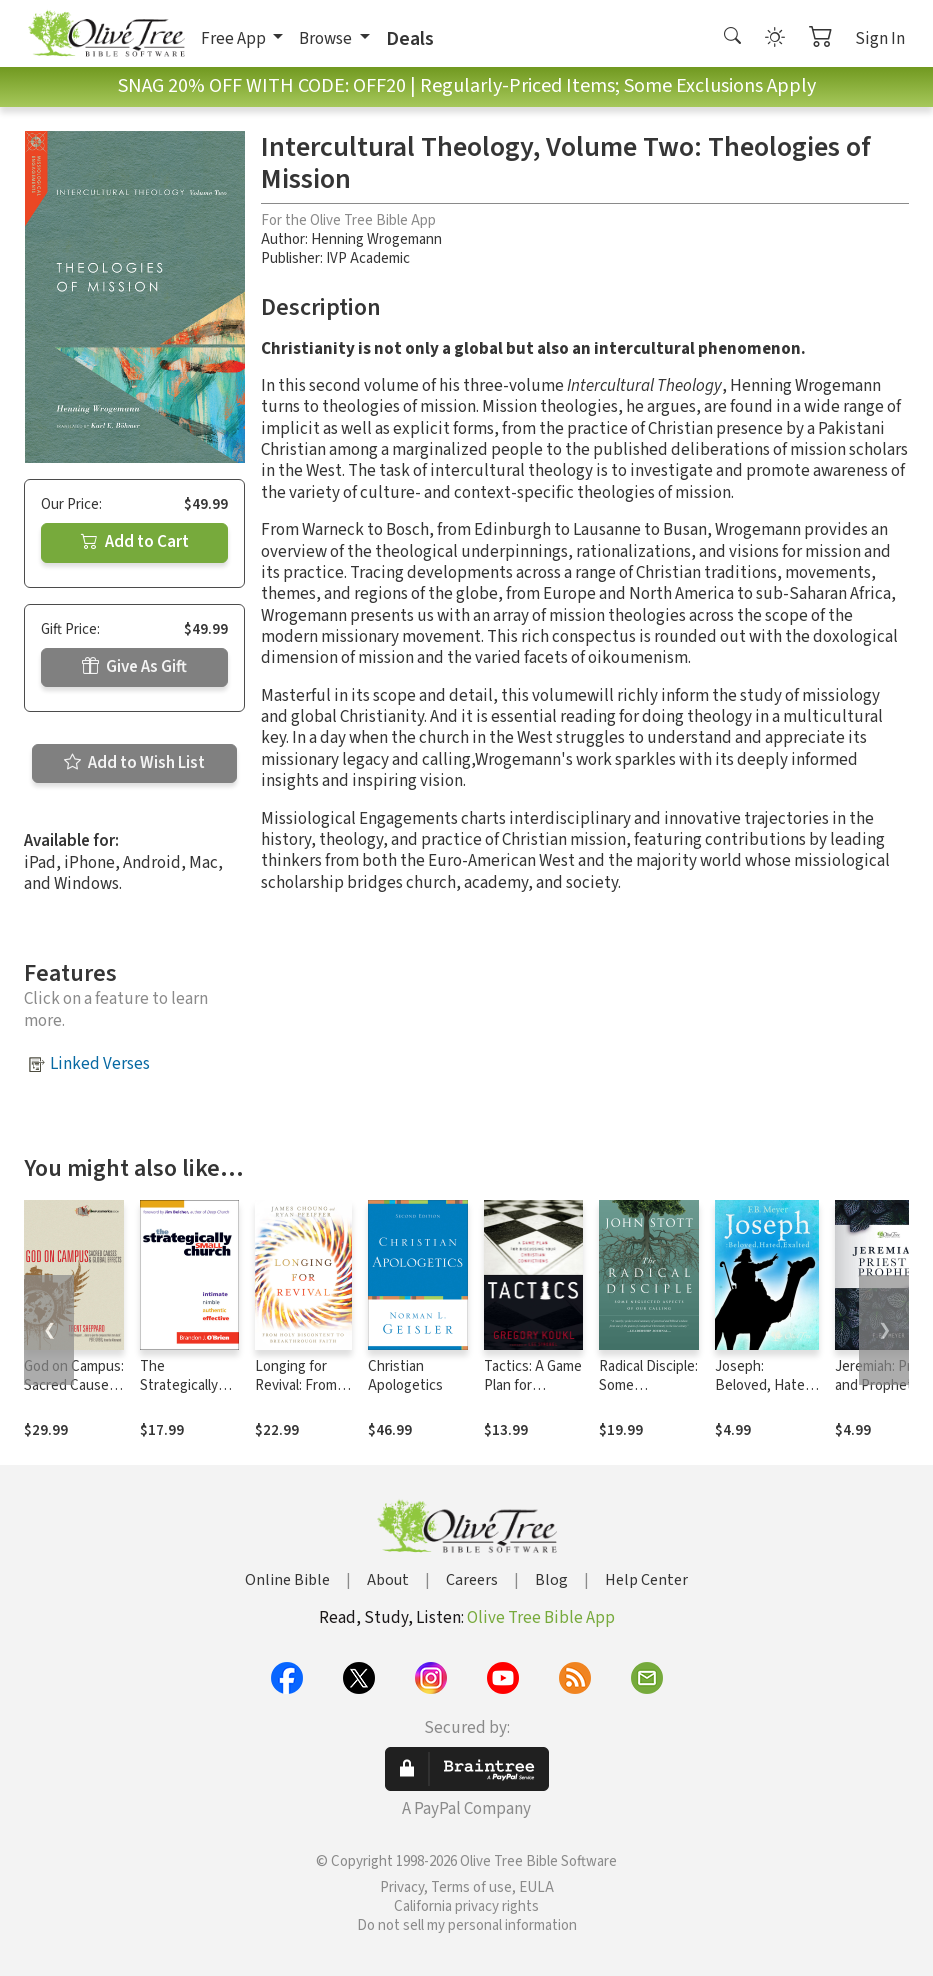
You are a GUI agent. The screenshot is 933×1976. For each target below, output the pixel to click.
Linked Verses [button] (100, 1064)
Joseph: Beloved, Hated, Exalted (766, 1385)
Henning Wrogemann (376, 239)
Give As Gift (134, 667)
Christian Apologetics (405, 1376)
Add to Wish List (134, 763)
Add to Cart (135, 542)
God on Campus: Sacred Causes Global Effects (74, 1385)
